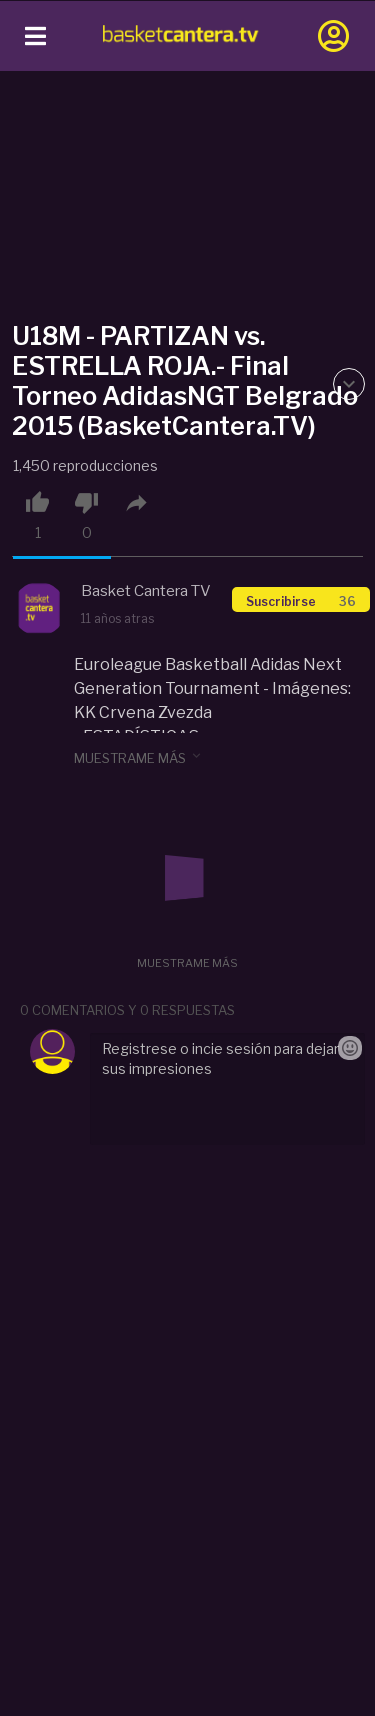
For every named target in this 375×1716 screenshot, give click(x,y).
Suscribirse (301, 601)
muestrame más (139, 757)
